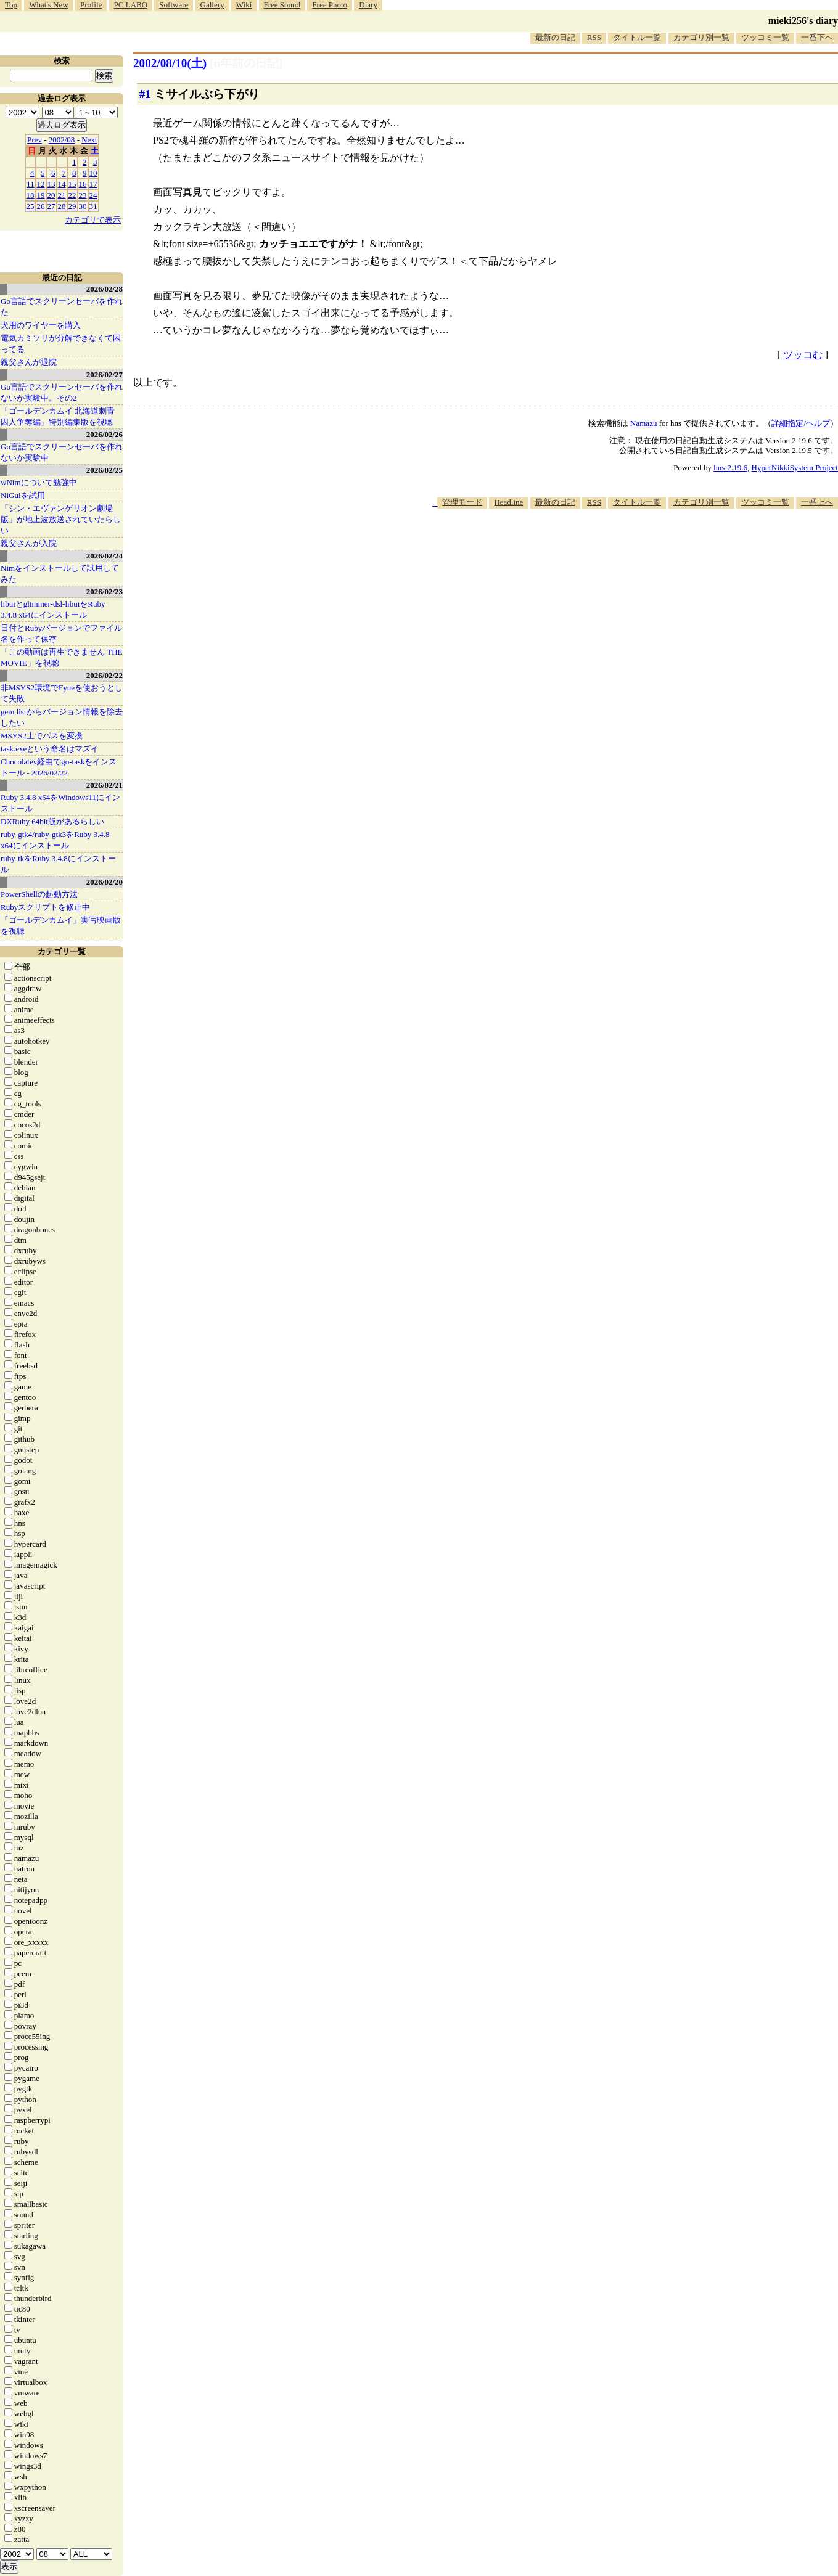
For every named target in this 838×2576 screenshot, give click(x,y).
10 (93, 173)
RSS (594, 37)
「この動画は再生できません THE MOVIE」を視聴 (62, 657)
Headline (508, 502)
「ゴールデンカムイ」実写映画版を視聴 (61, 925)
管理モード (462, 502)
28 (62, 206)
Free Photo (329, 4)
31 (93, 206)
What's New (48, 4)
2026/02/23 (104, 591)
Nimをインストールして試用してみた (60, 573)
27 (51, 206)
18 (31, 195)
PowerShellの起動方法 (39, 894)
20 (51, 195)
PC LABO (131, 4)
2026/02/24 (104, 555)
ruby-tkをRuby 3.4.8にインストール (58, 864)
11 (31, 184)
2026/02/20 (104, 881)
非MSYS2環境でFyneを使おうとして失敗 (62, 693)
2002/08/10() (170, 63)
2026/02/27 (104, 374)
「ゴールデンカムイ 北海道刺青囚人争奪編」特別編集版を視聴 (58, 416)
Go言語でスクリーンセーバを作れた (62, 306)
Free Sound (282, 4)
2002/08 (62, 139)
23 (83, 195)
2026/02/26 (104, 434)
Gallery (212, 4)
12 (41, 184)
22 (72, 195)
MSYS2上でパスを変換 (42, 735)
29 (72, 206)
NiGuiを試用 (23, 495)
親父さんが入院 (29, 543)
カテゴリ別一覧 (701, 37)
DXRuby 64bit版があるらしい (52, 821)
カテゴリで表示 (93, 219)
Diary (368, 4)
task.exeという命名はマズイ (50, 748)
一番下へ (817, 37)
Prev (34, 139)
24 (93, 195)
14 (62, 184)
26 (41, 206)
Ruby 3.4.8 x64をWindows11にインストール (60, 803)
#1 (145, 94)
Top (11, 4)
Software (173, 4)
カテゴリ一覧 (62, 951)
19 (41, 195)
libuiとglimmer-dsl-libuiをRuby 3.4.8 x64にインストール (53, 609)
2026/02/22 (104, 675)
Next (89, 139)
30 (83, 206)
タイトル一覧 (637, 37)
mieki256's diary (803, 20)
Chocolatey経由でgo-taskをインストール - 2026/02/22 (59, 767)
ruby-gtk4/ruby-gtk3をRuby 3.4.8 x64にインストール (55, 840)
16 (83, 184)
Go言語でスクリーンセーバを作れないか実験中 (62, 452)
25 (31, 206)
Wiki (244, 4)
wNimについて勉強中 (39, 482)
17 (93, 184)
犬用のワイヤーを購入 (41, 325)
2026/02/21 (104, 785)
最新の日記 (555, 37)
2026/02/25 (104, 470)
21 (62, 195)
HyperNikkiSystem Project (795, 467)
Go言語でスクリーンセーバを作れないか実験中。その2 (62, 392)
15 (72, 184)
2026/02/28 (104, 288)
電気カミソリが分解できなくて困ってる (61, 343)
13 (51, 184)
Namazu (643, 423)
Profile (91, 4)
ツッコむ (803, 355)
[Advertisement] (613, 546)
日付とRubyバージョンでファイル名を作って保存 (61, 633)
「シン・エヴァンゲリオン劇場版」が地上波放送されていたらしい (61, 519)
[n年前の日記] (246, 63)
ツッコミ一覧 (765, 37)
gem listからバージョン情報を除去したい (62, 717)
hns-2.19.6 (730, 467)
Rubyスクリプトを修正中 (45, 907)
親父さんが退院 (29, 362)
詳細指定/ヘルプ (800, 423)
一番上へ (817, 502)
